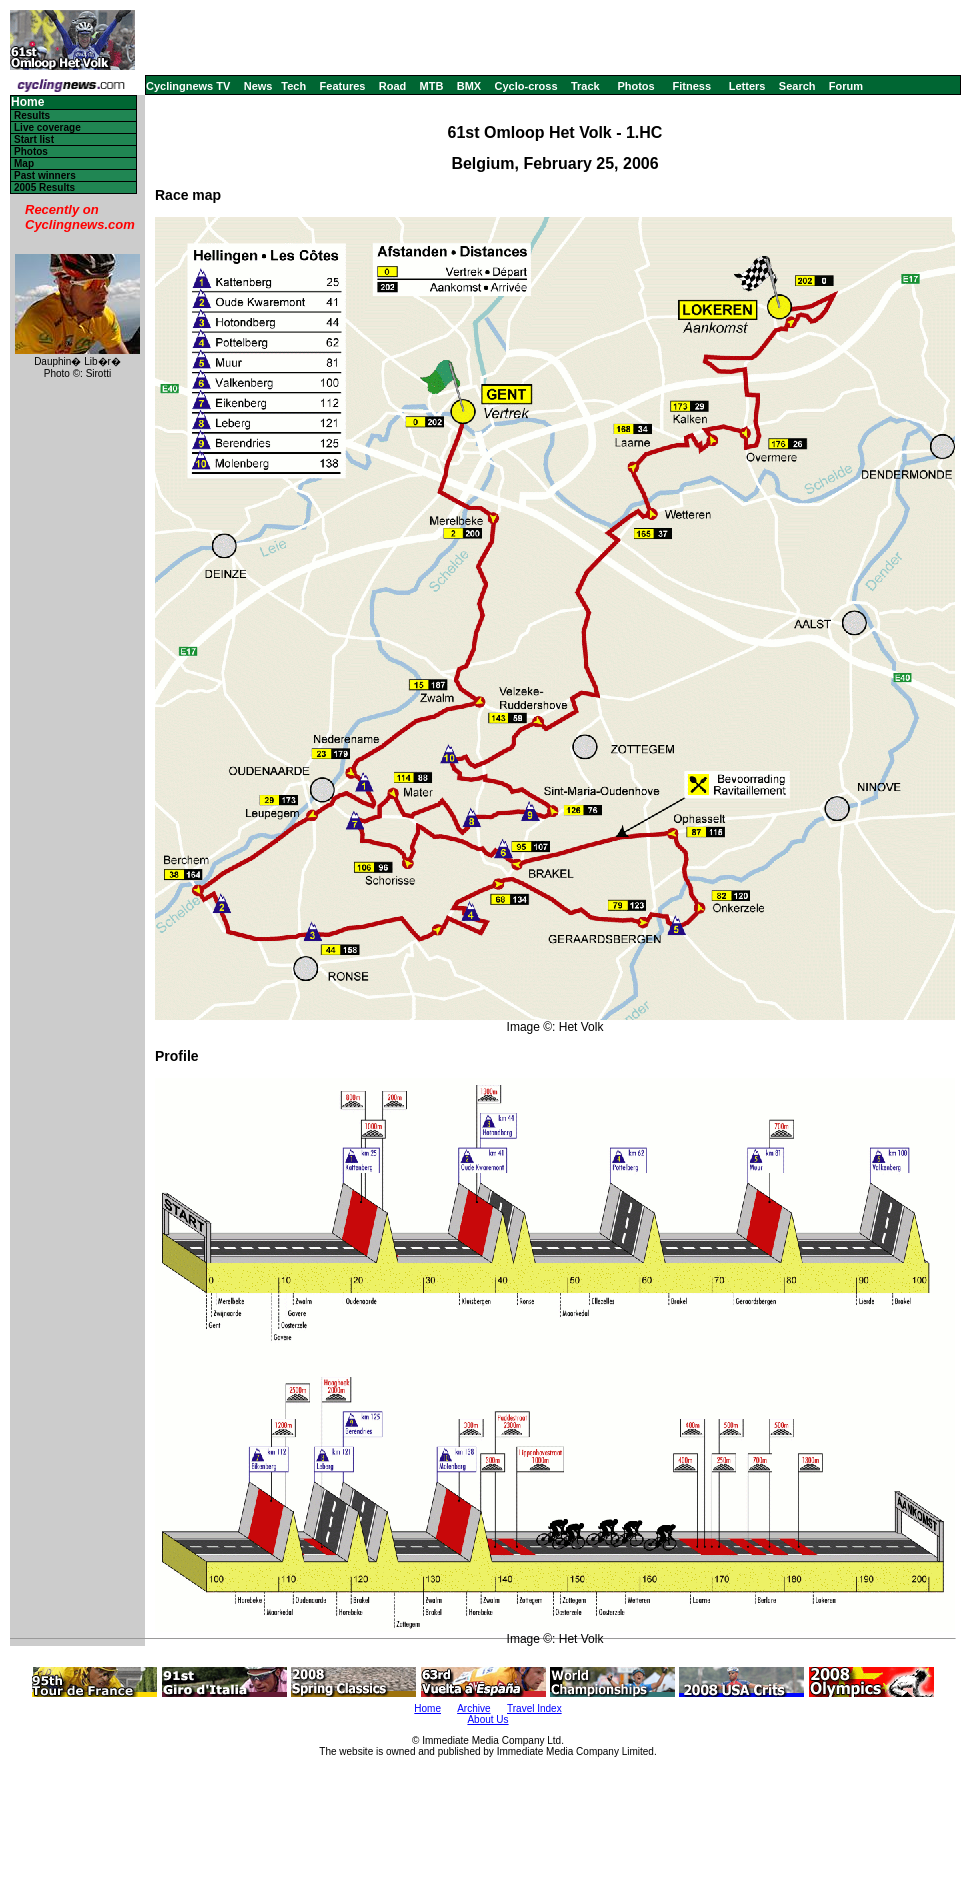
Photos (635, 86)
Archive (473, 1708)
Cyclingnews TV (188, 86)
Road (393, 86)
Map (24, 163)
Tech (293, 86)
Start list (34, 139)
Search (797, 86)
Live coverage (47, 127)
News (258, 86)
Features (343, 86)
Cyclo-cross (526, 86)
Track (585, 86)
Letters (747, 86)
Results (32, 115)
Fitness (691, 86)
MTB (432, 86)
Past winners (45, 175)
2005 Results (44, 187)
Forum (846, 86)
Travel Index (534, 1708)
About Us (487, 1719)
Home (27, 102)
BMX (469, 86)
